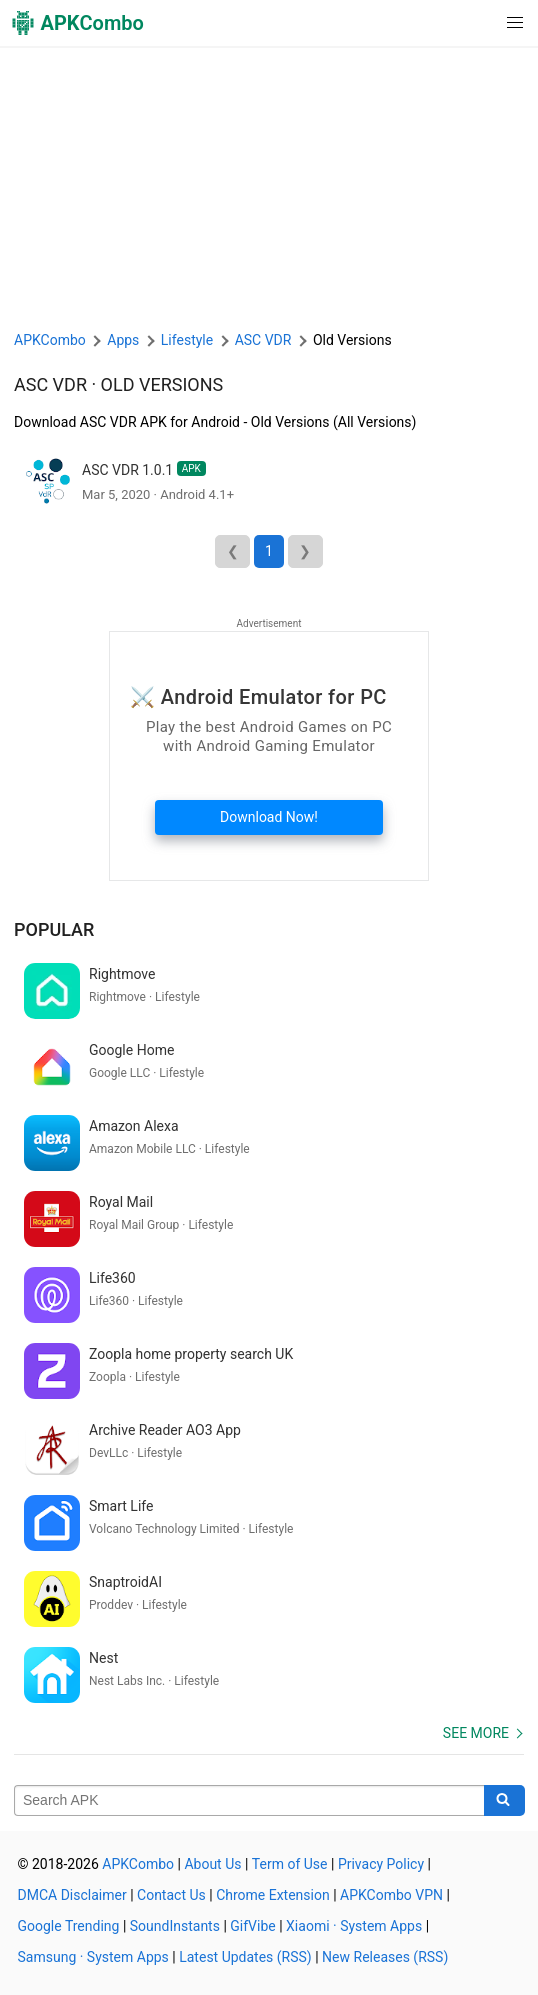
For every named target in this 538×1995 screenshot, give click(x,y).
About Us (212, 1864)
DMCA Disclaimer (72, 1895)
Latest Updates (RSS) (245, 1957)
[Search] (504, 1801)
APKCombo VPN (391, 1895)
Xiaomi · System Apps (354, 1926)
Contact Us (171, 1895)
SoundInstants (175, 1926)
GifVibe (252, 1926)
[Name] (249, 1801)
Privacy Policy (381, 1864)
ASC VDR (50, 384)
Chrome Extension (273, 1895)
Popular (54, 929)
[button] (474, 23)
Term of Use (290, 1864)
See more (476, 1733)
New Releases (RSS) (385, 1957)
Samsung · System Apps (93, 1957)
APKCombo (50, 340)
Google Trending (69, 1926)
